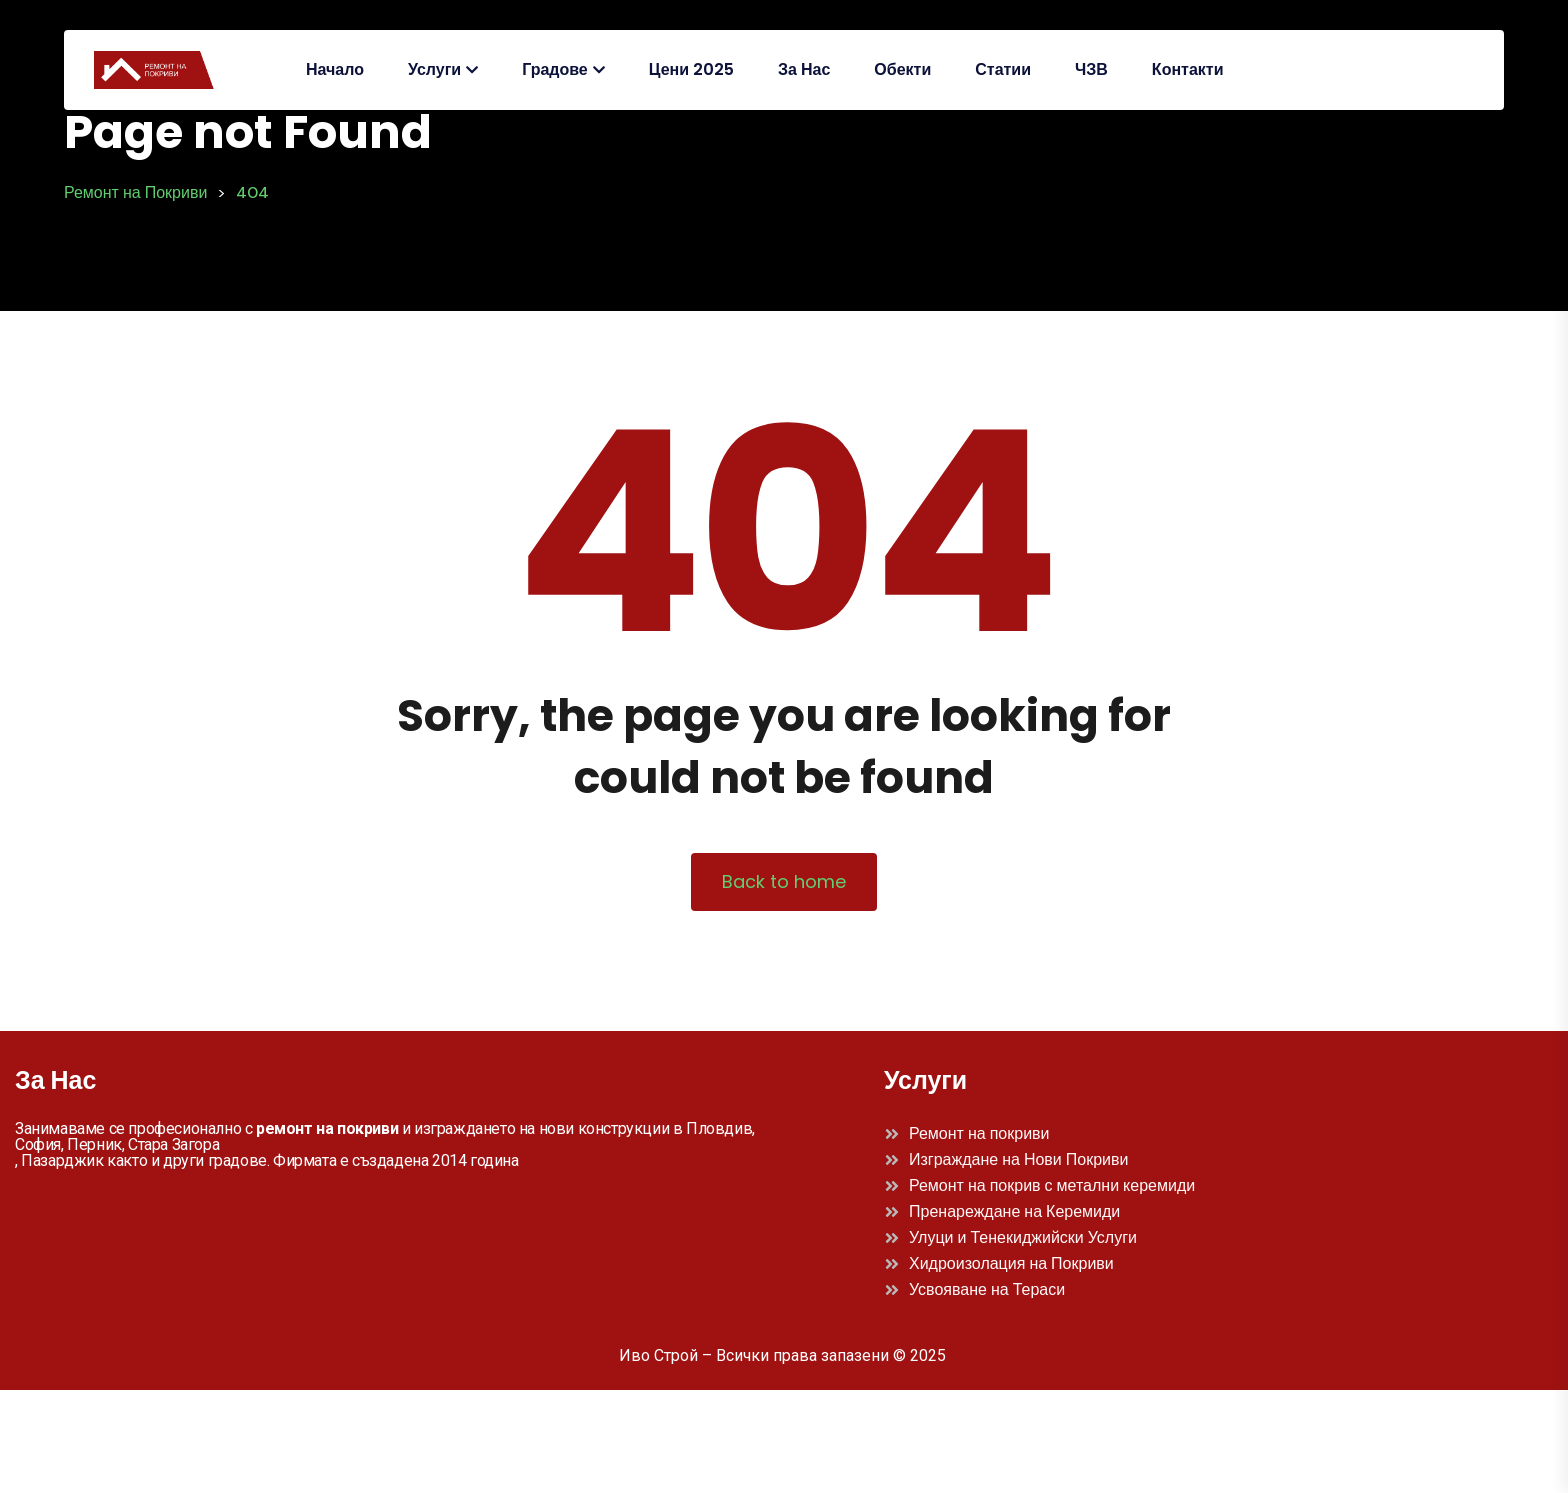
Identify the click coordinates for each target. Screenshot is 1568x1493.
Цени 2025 (691, 69)
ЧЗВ (1091, 69)
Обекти (902, 69)
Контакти (1188, 69)
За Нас (804, 69)
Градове (555, 69)
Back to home (784, 881)
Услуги (434, 69)
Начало (335, 69)
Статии (1003, 69)
